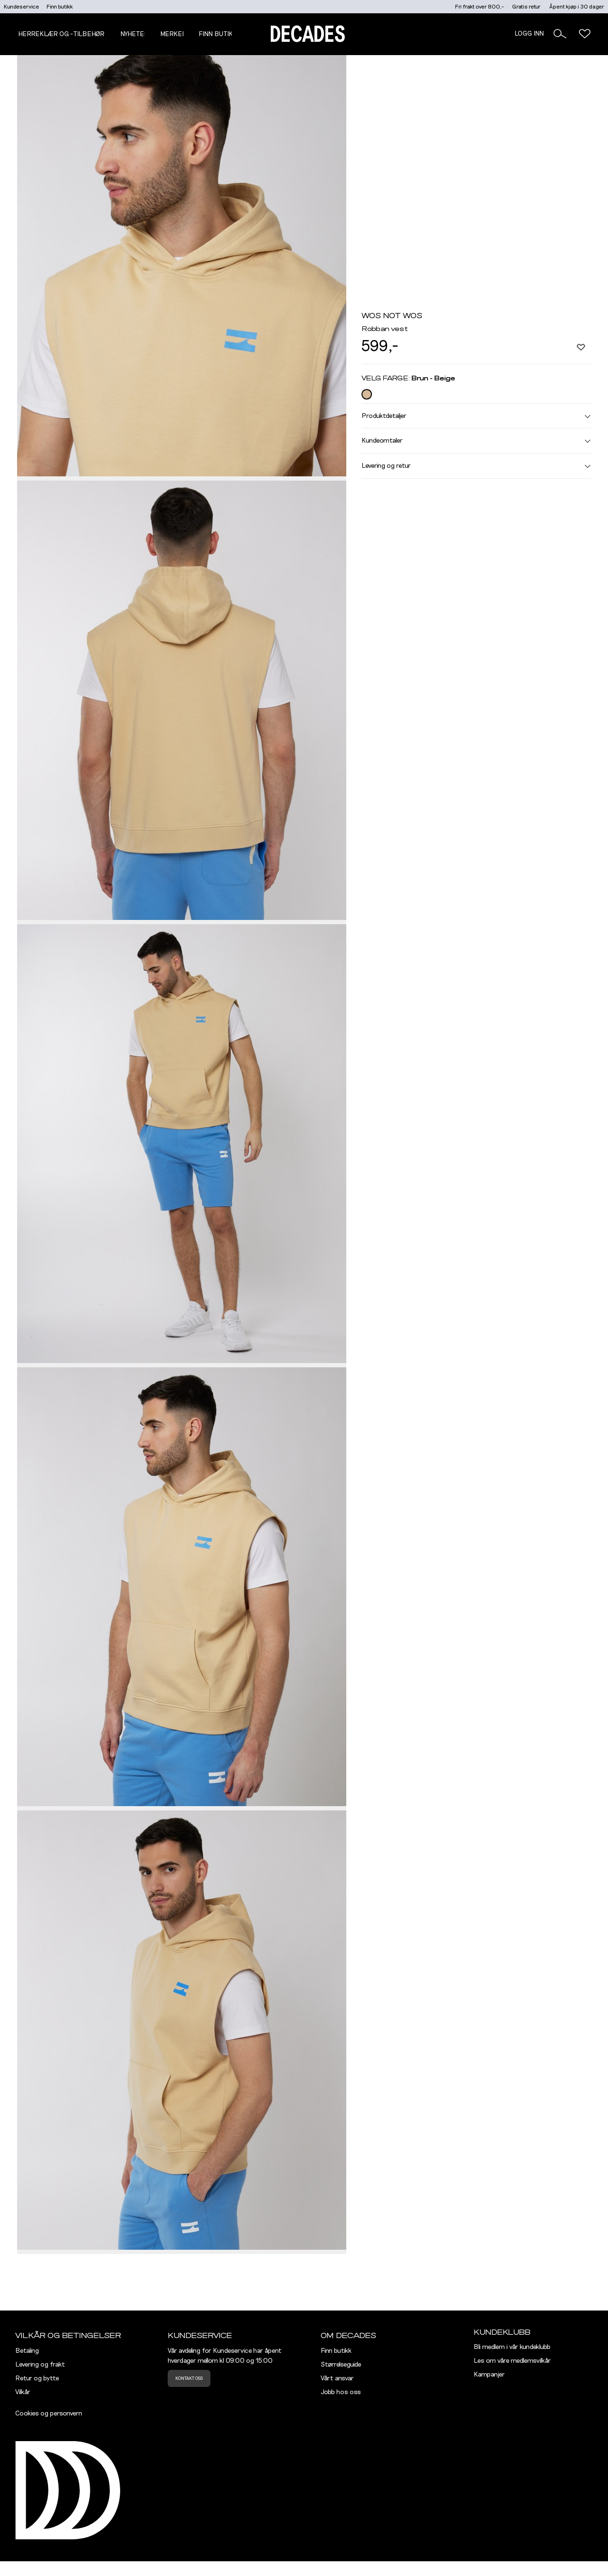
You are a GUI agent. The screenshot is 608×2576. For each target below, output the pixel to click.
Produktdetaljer (476, 416)
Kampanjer (489, 2374)
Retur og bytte (37, 2378)
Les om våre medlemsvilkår (512, 2361)
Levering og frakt (40, 2364)
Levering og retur (476, 466)
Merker (173, 34)
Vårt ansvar (337, 2378)
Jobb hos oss (341, 2392)
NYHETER (134, 34)
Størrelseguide (341, 2364)
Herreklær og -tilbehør (61, 34)
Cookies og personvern (48, 2413)
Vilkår (22, 2392)
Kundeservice (21, 6)
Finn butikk (60, 6)
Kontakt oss (189, 2378)
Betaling (27, 2351)
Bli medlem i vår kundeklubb (512, 2347)
